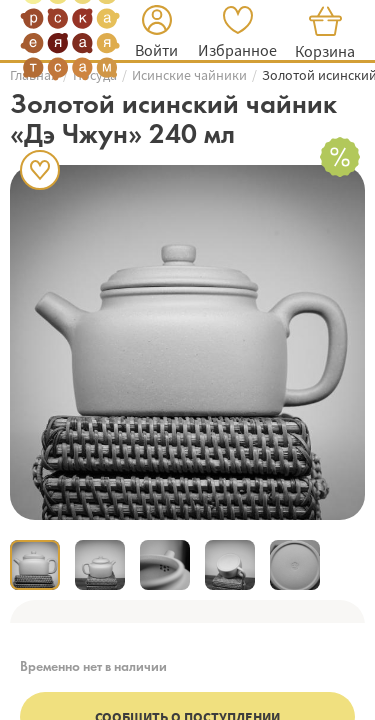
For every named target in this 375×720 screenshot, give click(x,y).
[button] (156, 34)
